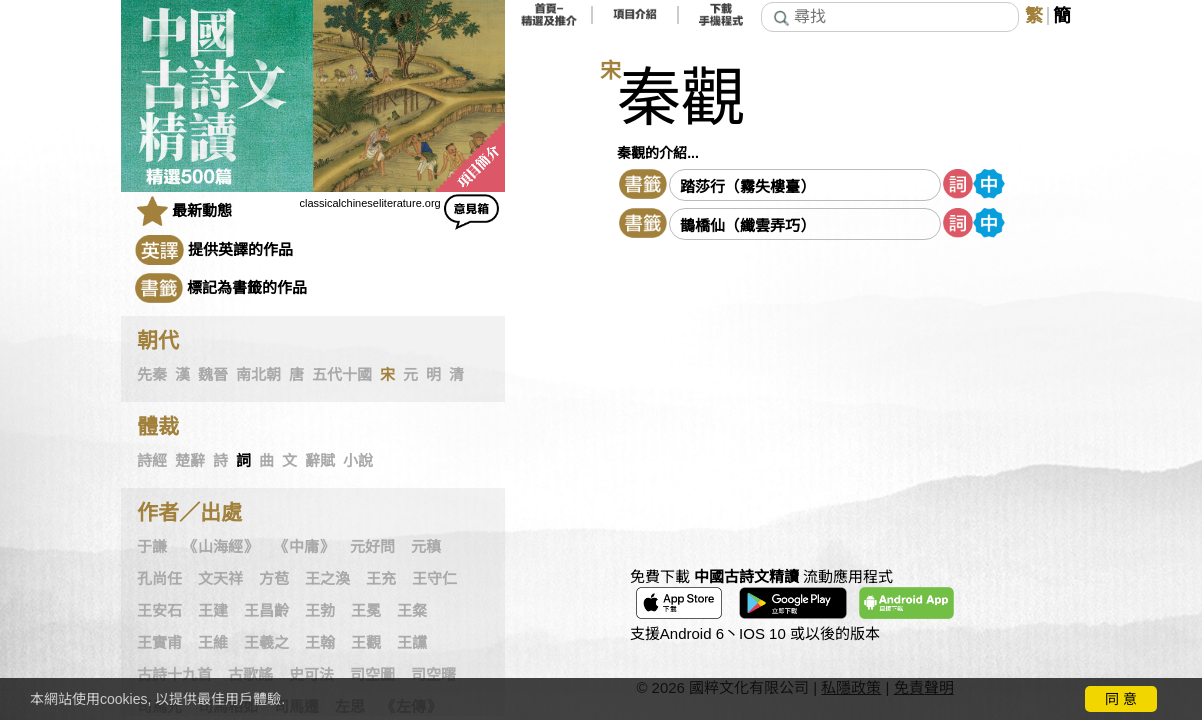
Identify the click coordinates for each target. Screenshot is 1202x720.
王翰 (320, 643)
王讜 (412, 643)
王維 (213, 643)
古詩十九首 (174, 675)
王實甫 (159, 643)
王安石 (159, 611)
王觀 (366, 643)
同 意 (1121, 699)
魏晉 (213, 375)
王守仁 (434, 579)
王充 (381, 579)
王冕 (366, 611)
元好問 (372, 547)
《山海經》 (220, 547)
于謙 (152, 547)
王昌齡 (266, 611)
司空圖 (372, 675)
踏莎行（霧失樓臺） (747, 186)
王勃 (320, 611)
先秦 (152, 375)
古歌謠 (250, 675)
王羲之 (266, 643)
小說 (358, 461)
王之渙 (327, 579)
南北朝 (258, 375)
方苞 (274, 579)
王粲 (412, 611)
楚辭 (190, 461)
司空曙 (433, 675)
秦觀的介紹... (658, 153)
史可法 (311, 675)
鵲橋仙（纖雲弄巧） (747, 225)
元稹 (426, 547)
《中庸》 (304, 547)
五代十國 (342, 375)
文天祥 (220, 579)
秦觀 (681, 98)
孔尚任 (159, 579)
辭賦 (320, 461)
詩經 (152, 461)
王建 (213, 611)
